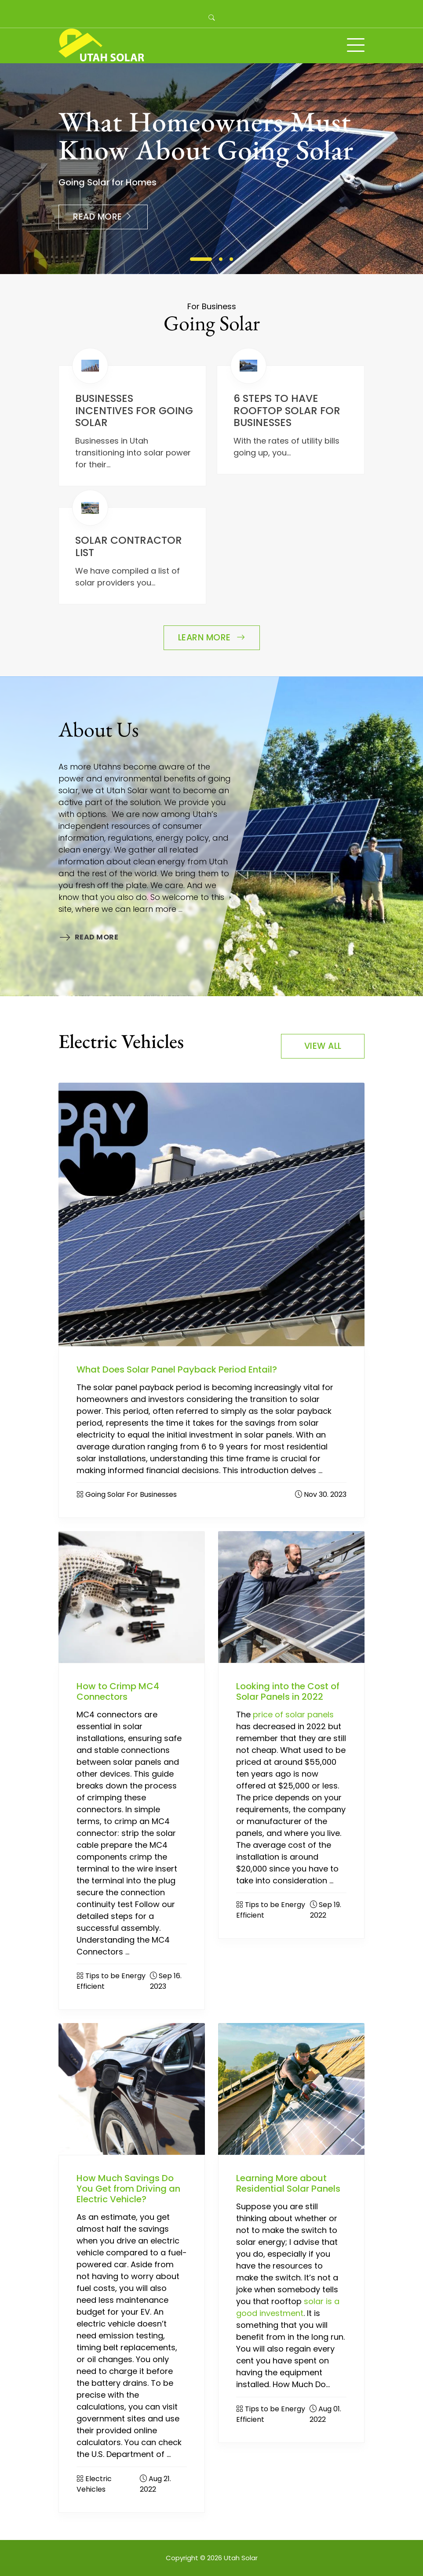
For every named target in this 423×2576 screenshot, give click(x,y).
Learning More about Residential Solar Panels (288, 2183)
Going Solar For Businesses (131, 1494)
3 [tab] (231, 259)
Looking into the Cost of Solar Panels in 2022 (287, 1691)
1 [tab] (201, 259)
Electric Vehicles (94, 2484)
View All (323, 1046)
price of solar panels (293, 1714)
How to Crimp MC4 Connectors (118, 1691)
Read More (103, 217)
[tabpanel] (211, 168)
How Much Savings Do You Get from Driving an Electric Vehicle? (128, 2188)
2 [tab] (220, 259)
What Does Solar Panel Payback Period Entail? (177, 1369)
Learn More (211, 637)
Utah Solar (241, 2557)
